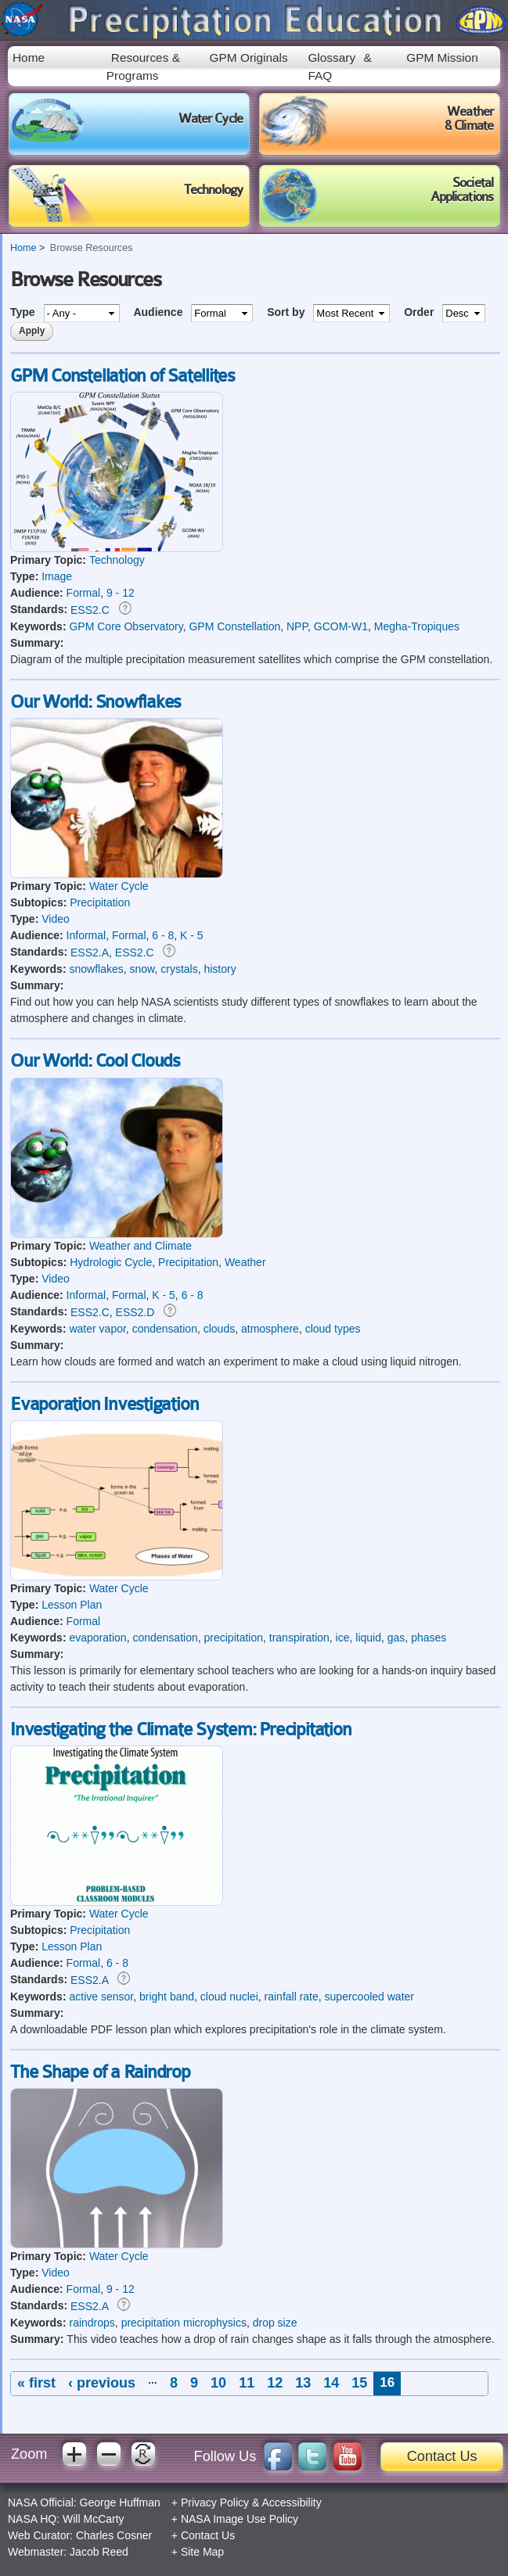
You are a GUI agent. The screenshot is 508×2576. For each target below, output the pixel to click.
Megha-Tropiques (416, 626)
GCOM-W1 (341, 626)
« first (36, 2383)
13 (303, 2383)
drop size (275, 2322)
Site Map (202, 2552)
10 (218, 2383)
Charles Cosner (114, 2535)
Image (56, 576)
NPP (297, 626)
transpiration (299, 1637)
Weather (245, 1262)
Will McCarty (93, 2519)
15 (359, 2383)
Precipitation (100, 902)
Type (24, 312)
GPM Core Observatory (125, 626)
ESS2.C (90, 610)
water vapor (97, 1328)
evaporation (97, 1637)
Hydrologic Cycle (111, 1262)
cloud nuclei (229, 1996)
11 (246, 2383)
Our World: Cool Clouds (95, 1061)
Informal (86, 935)
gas (396, 1637)
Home (29, 57)
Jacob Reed (99, 2552)
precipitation (234, 1637)
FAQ (320, 75)
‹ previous (101, 2383)
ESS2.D (135, 1312)
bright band (166, 1996)
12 (275, 2383)
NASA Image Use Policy (239, 2519)
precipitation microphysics (184, 2322)
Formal (84, 593)
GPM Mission (442, 57)
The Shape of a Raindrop (100, 2072)
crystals (178, 969)
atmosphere (270, 1328)
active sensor (101, 1996)
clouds (219, 1328)
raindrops (91, 2322)
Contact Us (442, 2456)
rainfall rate (292, 1996)
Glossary (331, 57)
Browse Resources (91, 247)
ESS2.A (89, 952)
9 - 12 (120, 593)
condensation (164, 1328)
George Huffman (120, 2502)
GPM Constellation (234, 626)
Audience (159, 312)
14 (331, 2383)
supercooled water (369, 1996)
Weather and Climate (140, 1246)
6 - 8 (163, 935)
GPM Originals (249, 57)
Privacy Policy (215, 2502)
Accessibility (291, 2502)
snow (142, 969)
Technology (117, 560)
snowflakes (96, 969)
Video (55, 919)
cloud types (333, 1328)
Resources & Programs (143, 66)
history (220, 969)
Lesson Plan (71, 1604)
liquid (368, 1637)
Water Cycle (119, 886)
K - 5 (192, 935)
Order (420, 312)
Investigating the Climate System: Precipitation (180, 1730)
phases (428, 1637)
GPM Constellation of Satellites (122, 376)
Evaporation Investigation (104, 1404)
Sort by (287, 312)
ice (343, 1637)
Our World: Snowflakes (95, 702)
